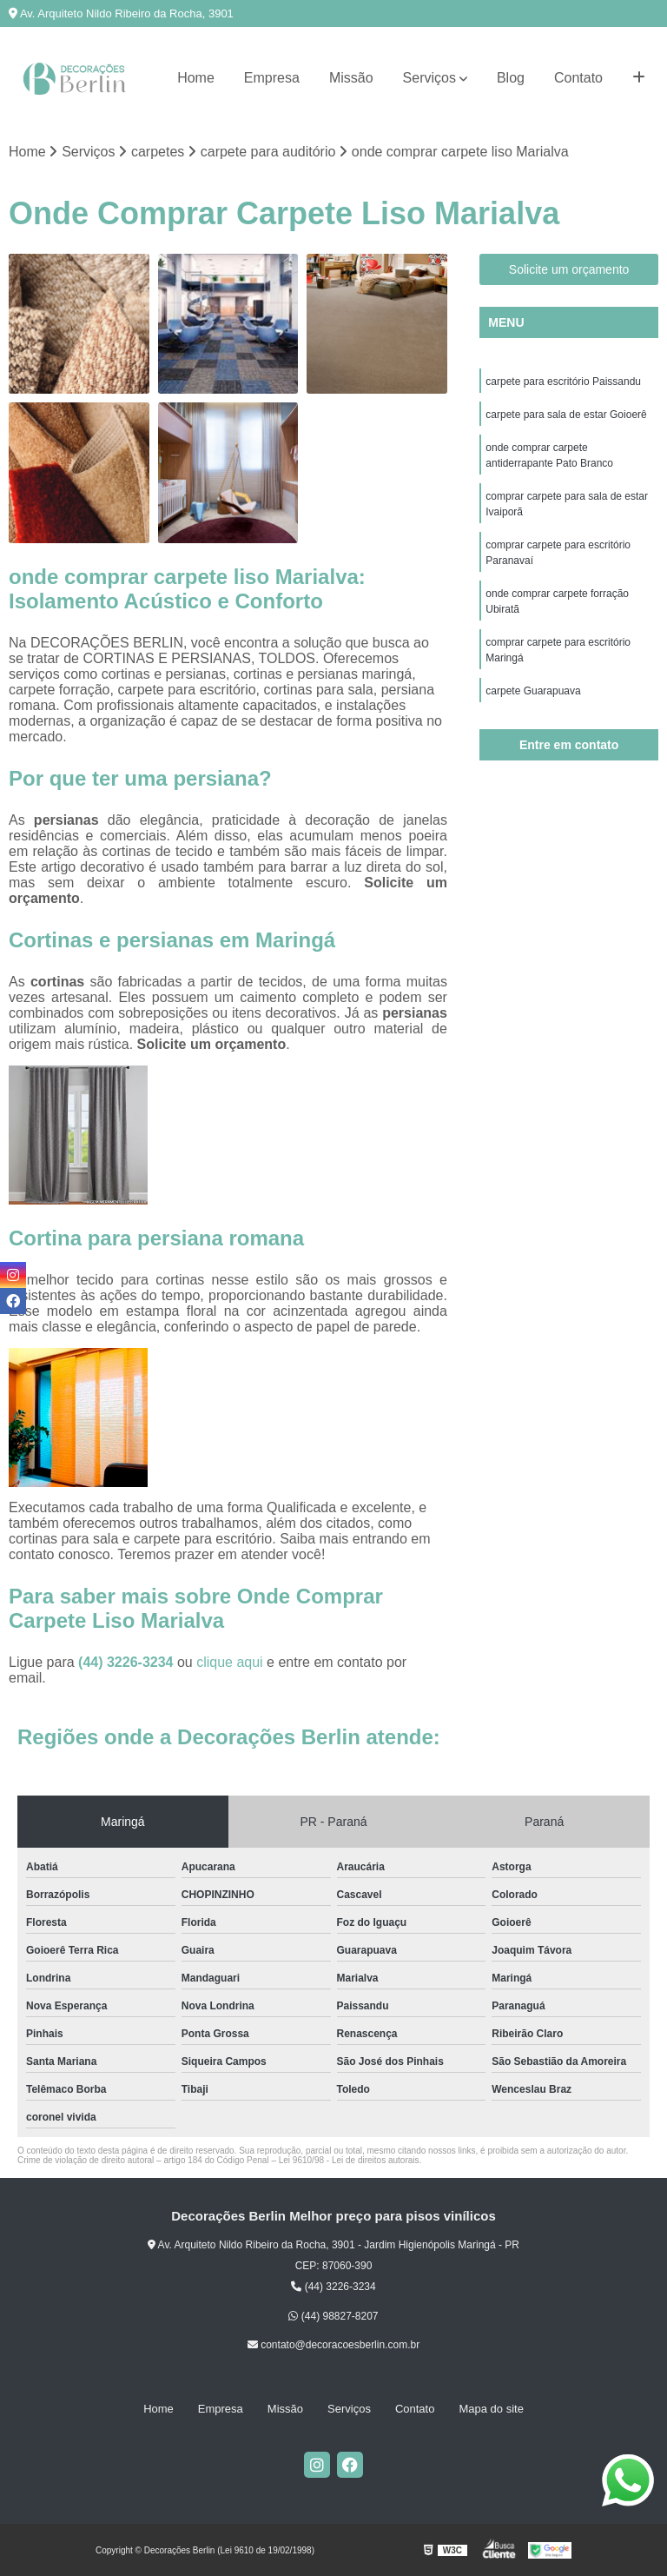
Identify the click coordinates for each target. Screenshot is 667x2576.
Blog (511, 77)
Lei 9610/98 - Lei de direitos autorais (349, 2160)
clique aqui (229, 1662)
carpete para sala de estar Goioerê (565, 414)
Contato (578, 77)
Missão (351, 77)
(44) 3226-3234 (127, 1662)
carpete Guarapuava (532, 691)
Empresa (272, 77)
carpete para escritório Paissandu (563, 381)
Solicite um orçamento (569, 269)
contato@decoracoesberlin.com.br (333, 2345)
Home (196, 77)
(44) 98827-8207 (333, 2316)
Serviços (429, 77)
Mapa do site (491, 2408)
